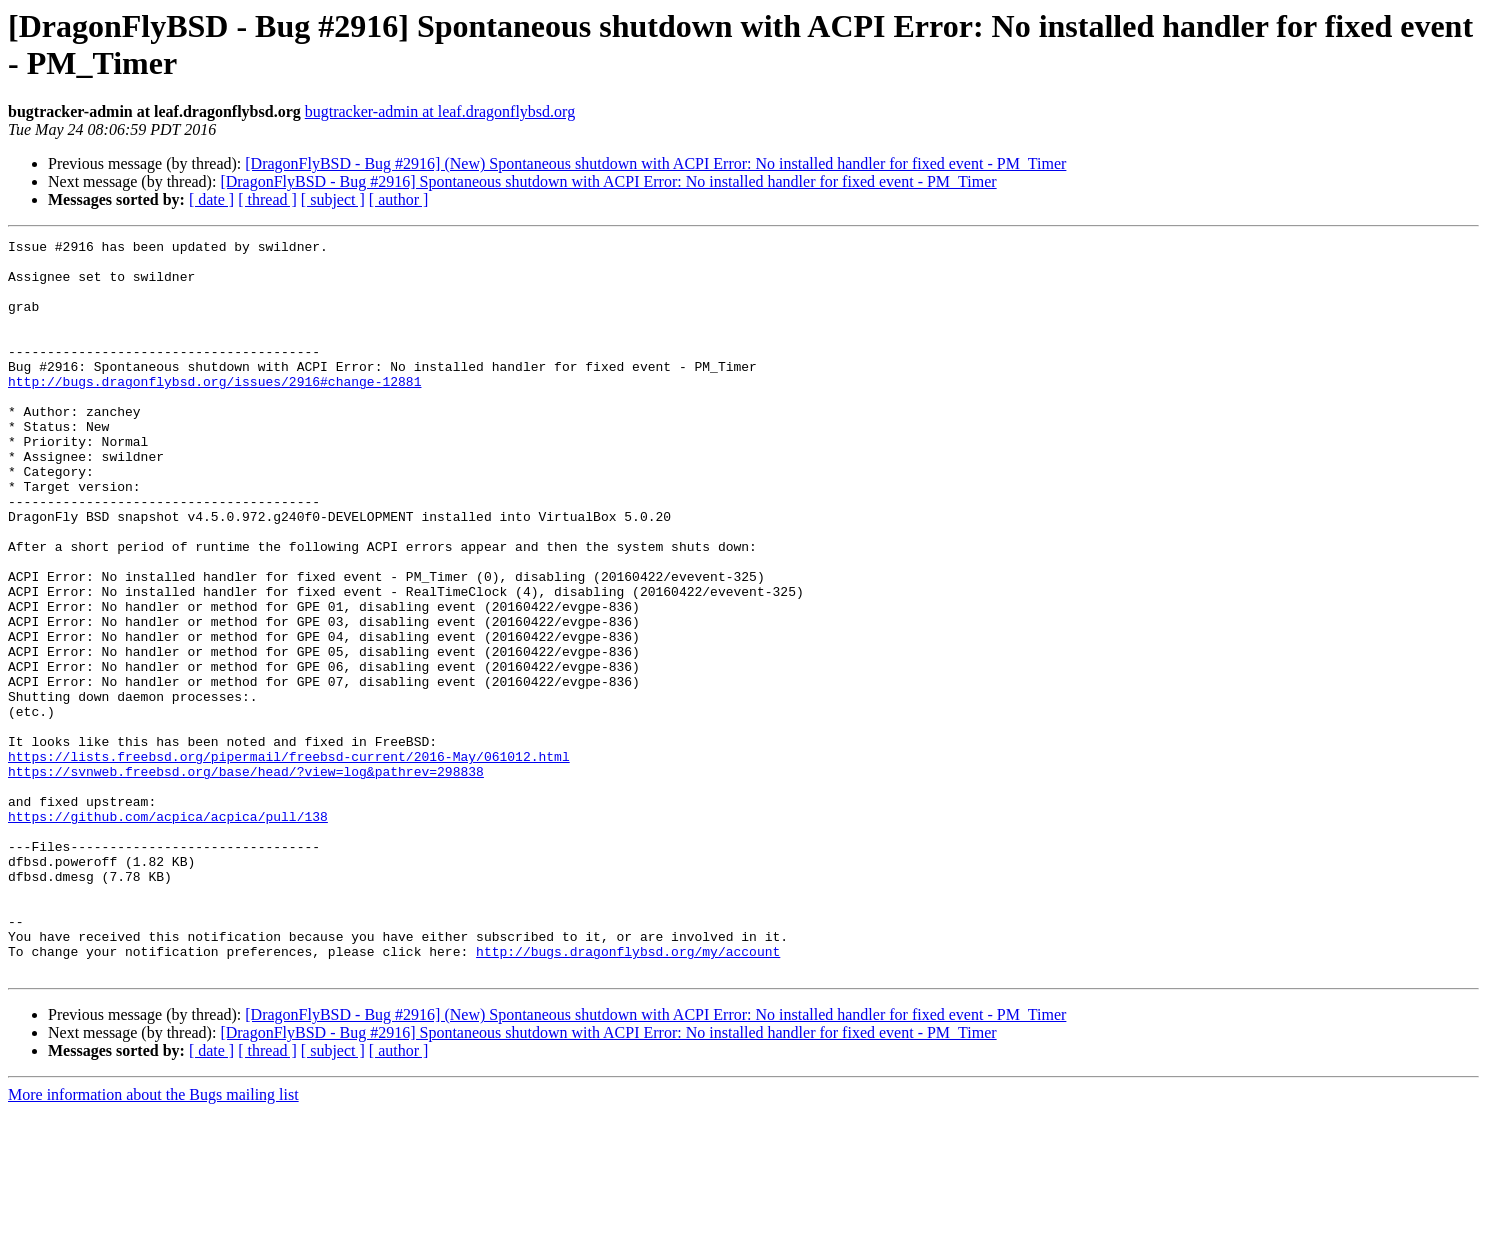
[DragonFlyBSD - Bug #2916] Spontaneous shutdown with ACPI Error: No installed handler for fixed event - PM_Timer (608, 181)
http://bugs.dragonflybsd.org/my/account (628, 1095)
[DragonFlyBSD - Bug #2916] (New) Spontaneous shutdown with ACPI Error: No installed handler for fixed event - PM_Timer (655, 163)
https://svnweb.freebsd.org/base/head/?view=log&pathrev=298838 (246, 879)
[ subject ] (333, 199)
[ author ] (399, 199)
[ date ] (211, 199)
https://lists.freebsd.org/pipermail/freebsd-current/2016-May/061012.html (289, 861)
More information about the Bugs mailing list (153, 1241)
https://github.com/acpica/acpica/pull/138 (168, 933)
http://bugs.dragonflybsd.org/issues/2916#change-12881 (214, 411)
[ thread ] (267, 199)
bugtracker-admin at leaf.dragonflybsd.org (440, 111)
